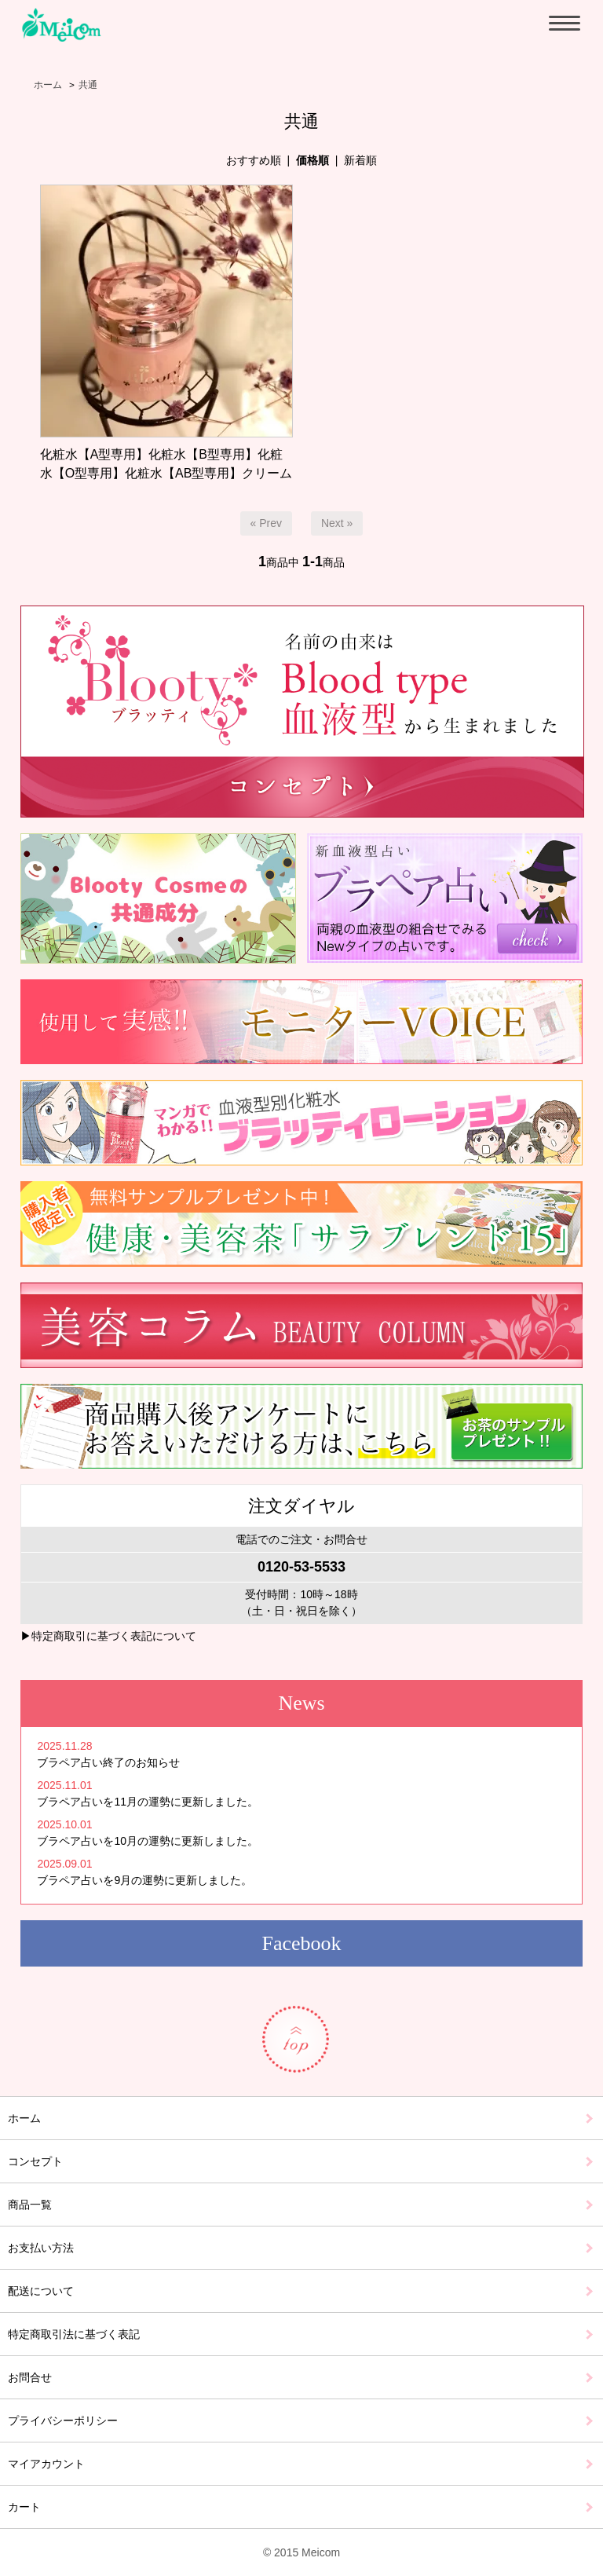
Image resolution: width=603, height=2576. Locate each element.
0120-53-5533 (301, 1567)
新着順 (360, 160)
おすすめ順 (253, 160)
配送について (41, 2291)
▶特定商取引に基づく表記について (108, 1636)
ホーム (48, 84)
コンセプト (35, 2161)
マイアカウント (46, 2463)
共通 (88, 84)
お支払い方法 (41, 2247)
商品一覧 (30, 2204)
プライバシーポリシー (63, 2420)
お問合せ (30, 2377)
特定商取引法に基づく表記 (74, 2334)
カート (24, 2507)
